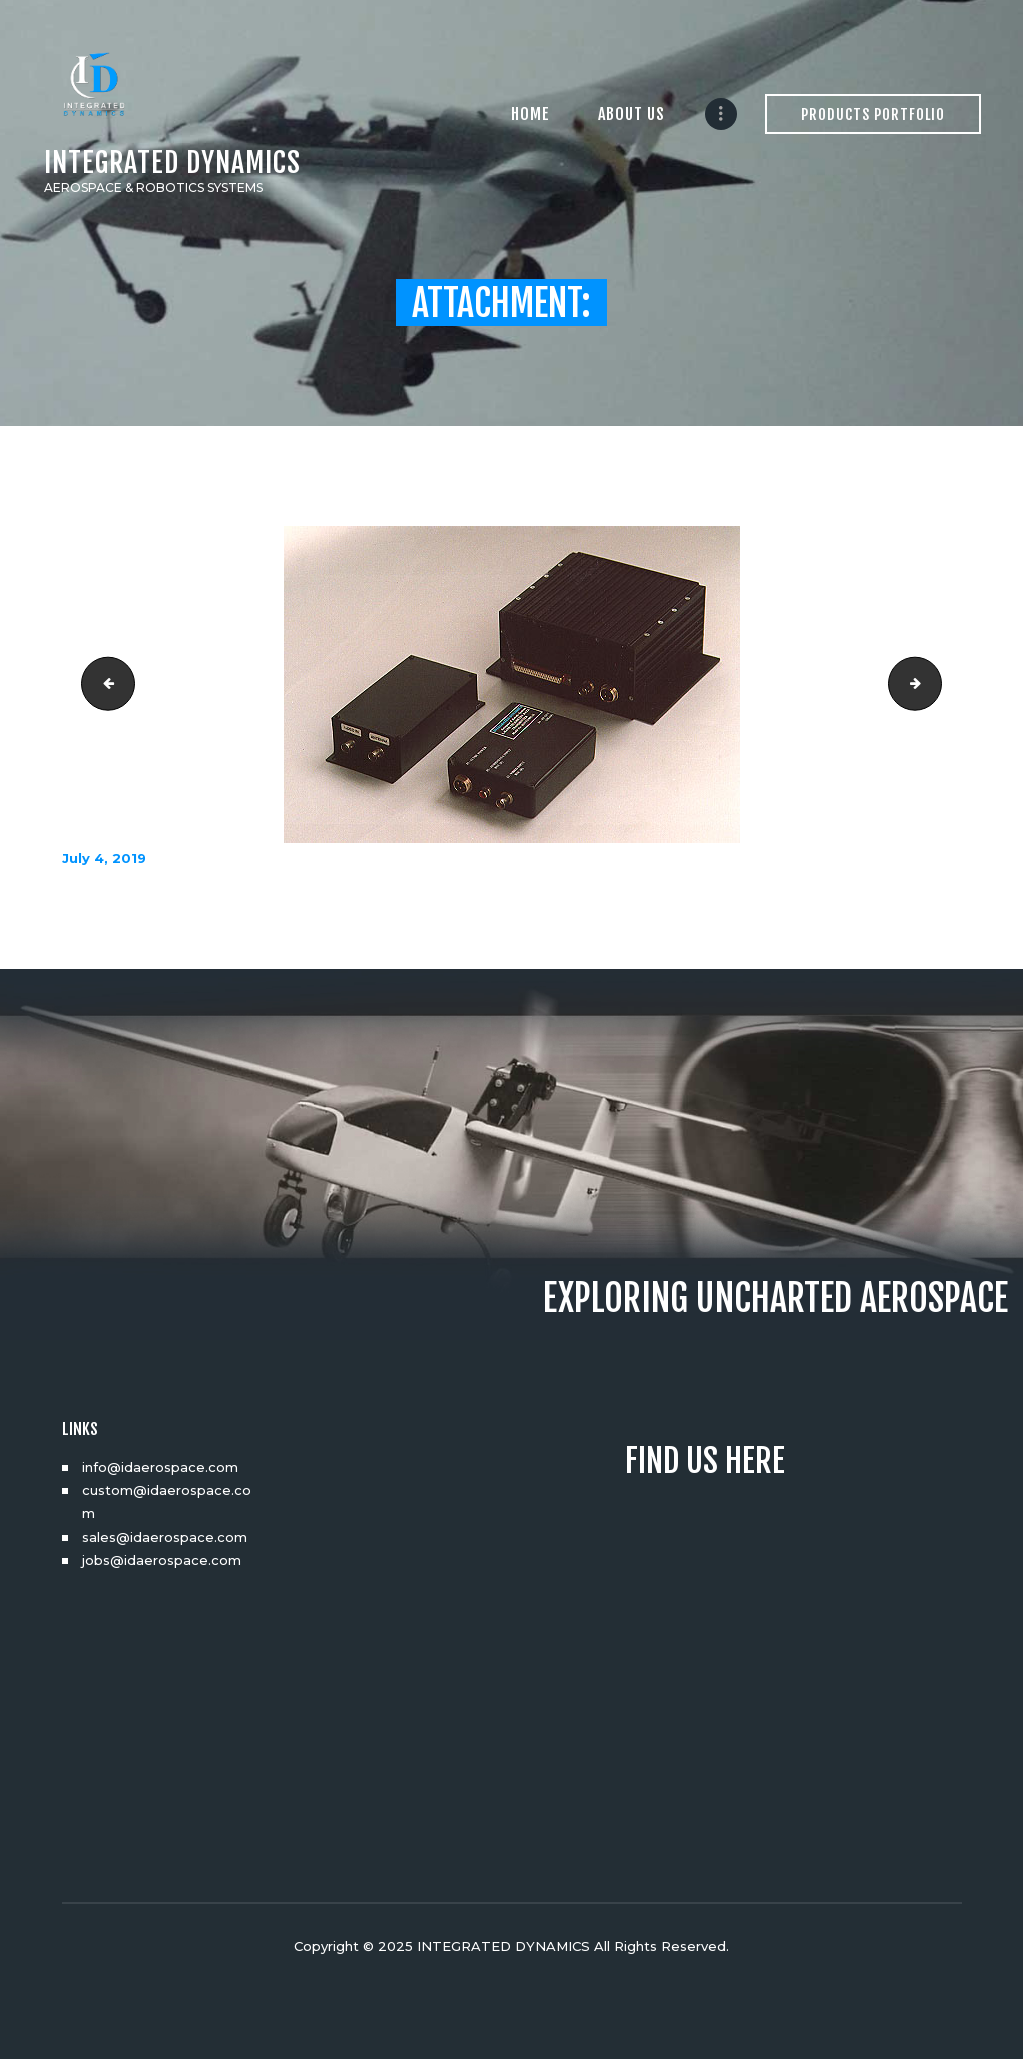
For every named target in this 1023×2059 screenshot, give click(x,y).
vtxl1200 (935, 684)
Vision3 (102, 684)
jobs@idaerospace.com (161, 1560)
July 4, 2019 (104, 858)
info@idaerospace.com (160, 1467)
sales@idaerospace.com (164, 1537)
